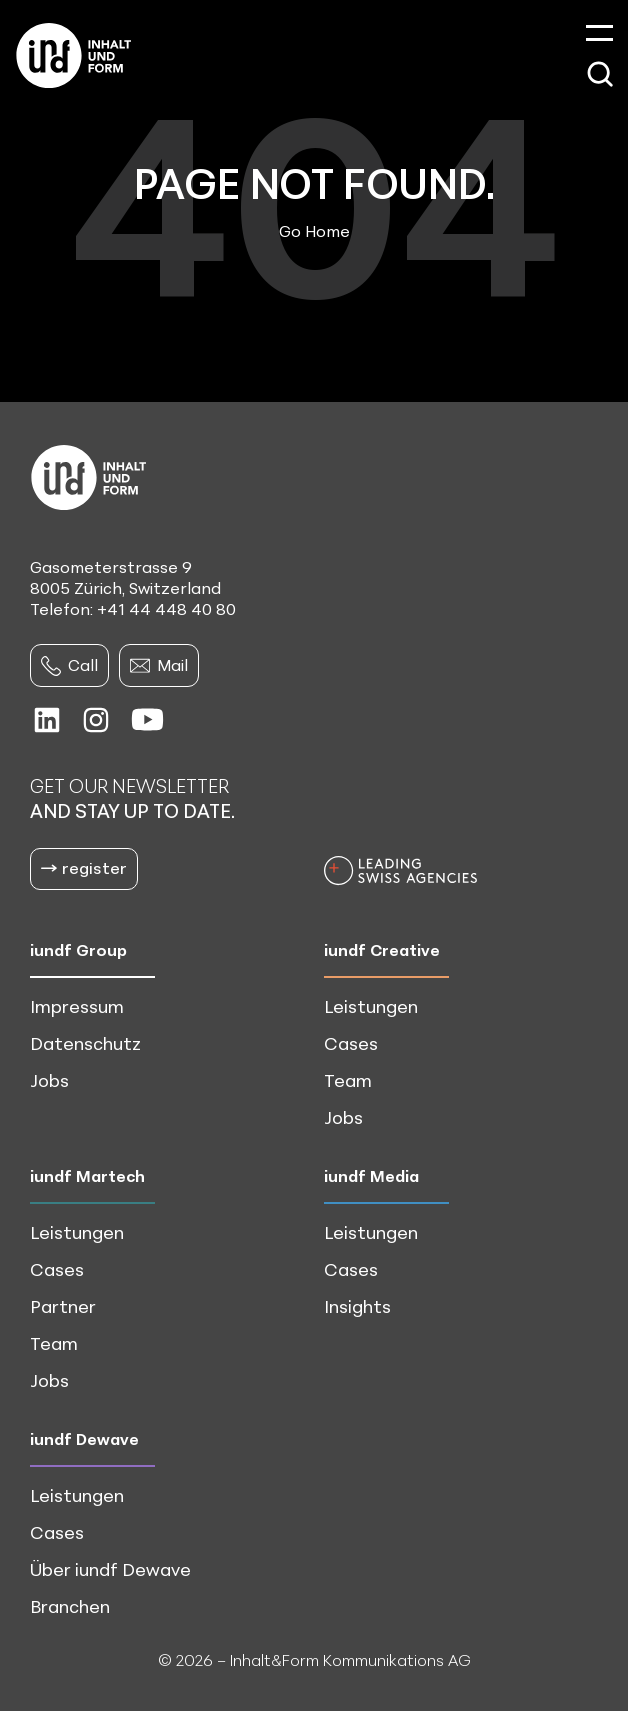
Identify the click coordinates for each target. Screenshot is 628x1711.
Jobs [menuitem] (49, 1080)
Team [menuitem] (348, 1080)
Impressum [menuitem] (77, 1006)
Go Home (314, 231)
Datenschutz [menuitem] (85, 1043)
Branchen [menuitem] (70, 1606)
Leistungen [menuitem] (371, 1006)
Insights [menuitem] (357, 1306)
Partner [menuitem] (63, 1306)
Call (69, 665)
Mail (159, 665)
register (84, 868)
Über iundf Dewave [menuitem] (110, 1569)
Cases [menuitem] (351, 1043)
